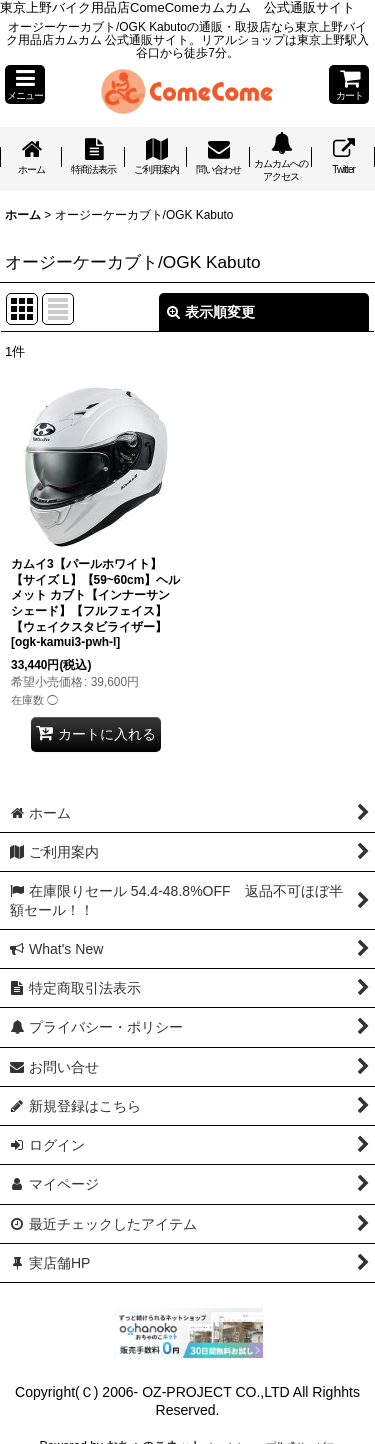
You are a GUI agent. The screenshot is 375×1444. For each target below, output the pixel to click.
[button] (25, 84)
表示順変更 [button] (211, 312)
